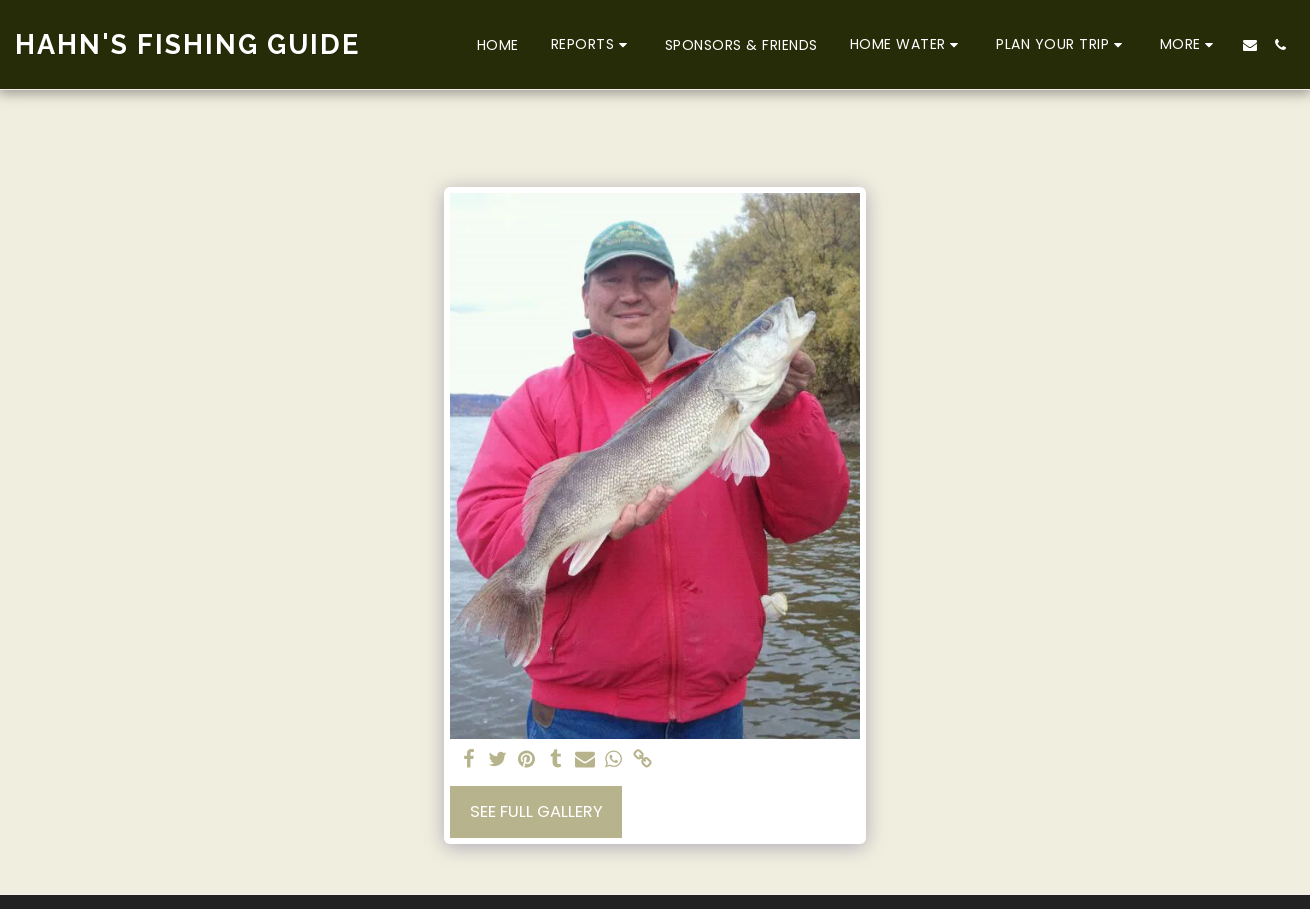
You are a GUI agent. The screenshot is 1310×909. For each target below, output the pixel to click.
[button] (592, 44)
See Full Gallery (536, 811)
